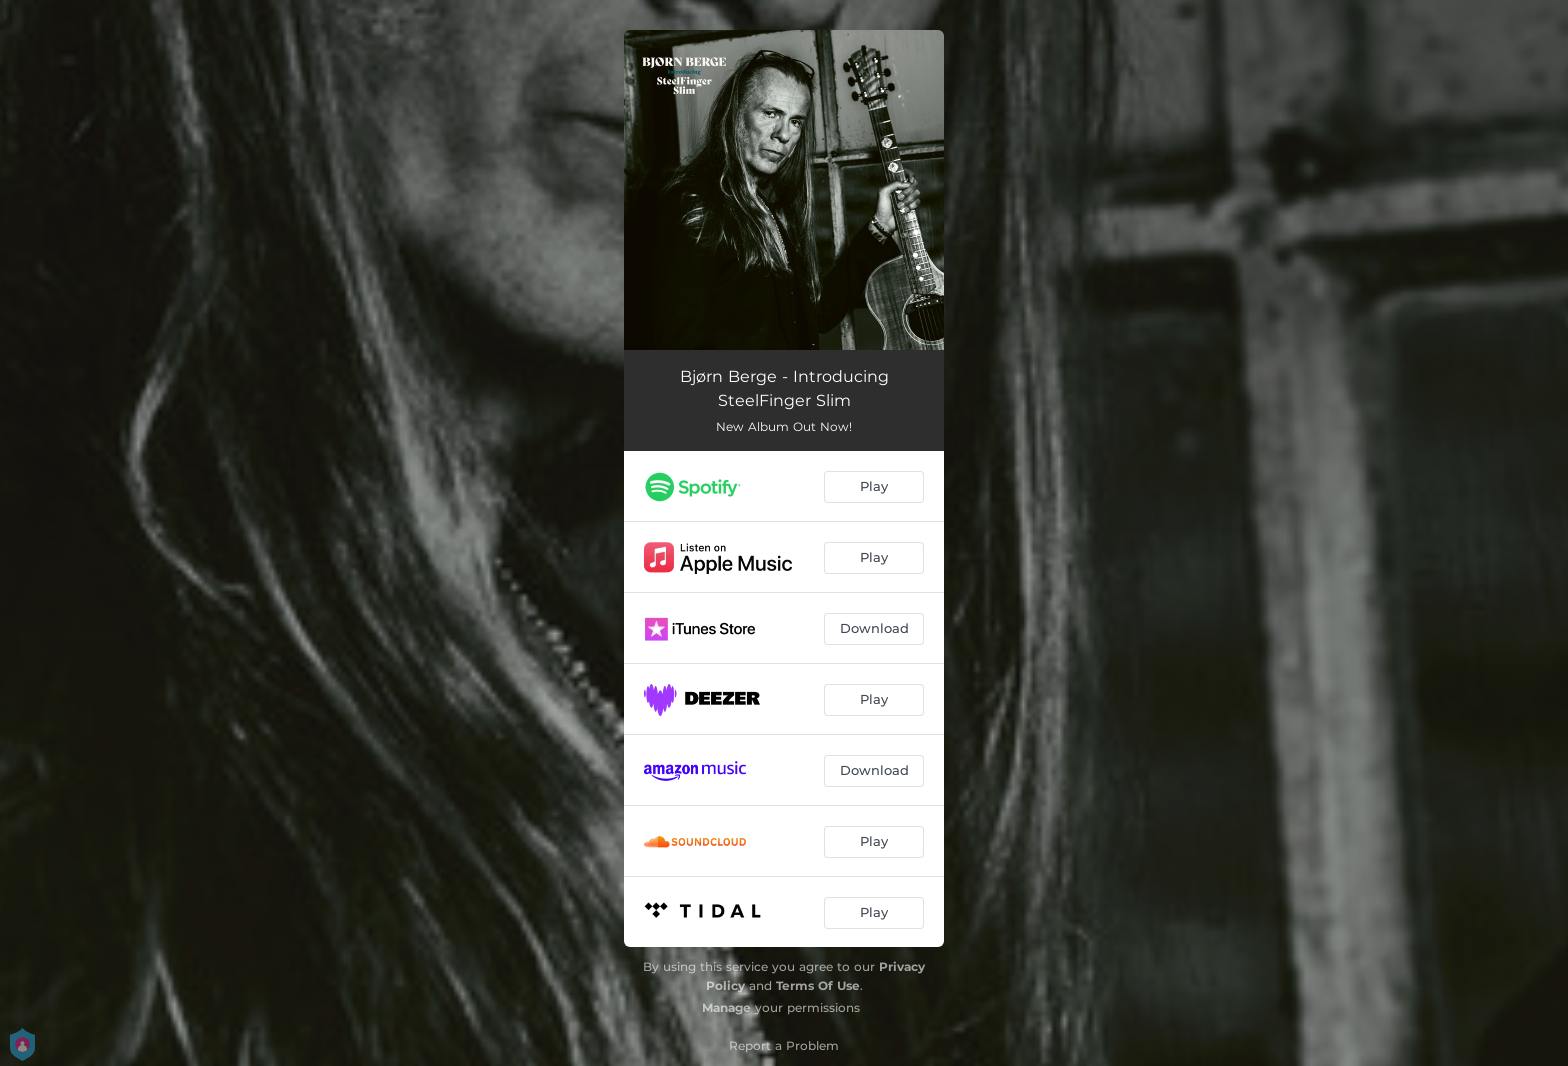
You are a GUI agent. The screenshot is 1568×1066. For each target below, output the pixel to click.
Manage (726, 1007)
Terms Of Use (818, 985)
